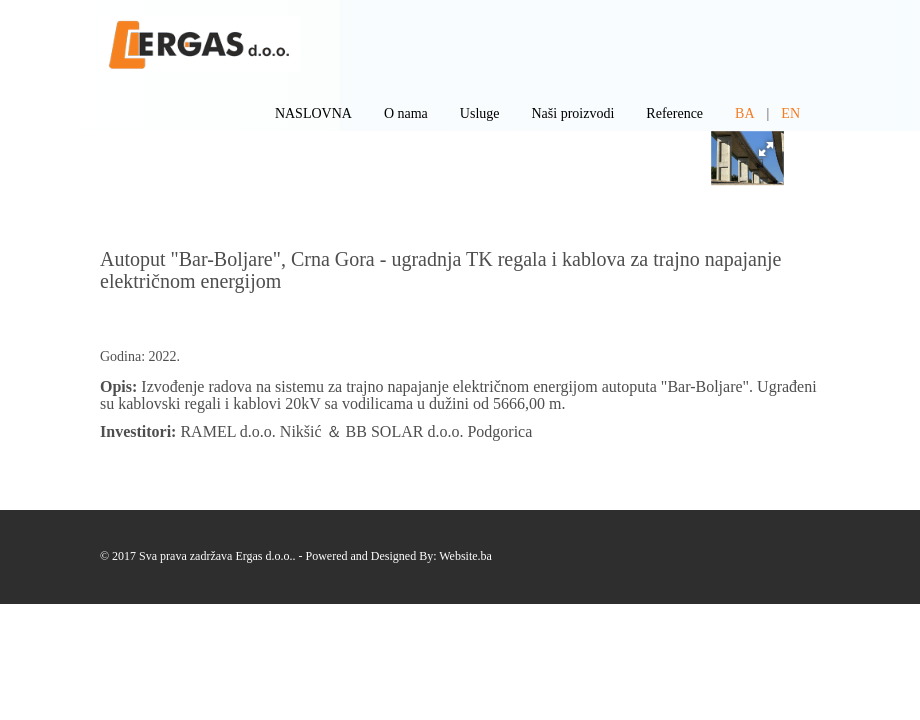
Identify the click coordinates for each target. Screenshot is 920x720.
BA (744, 113)
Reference (674, 113)
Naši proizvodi (573, 113)
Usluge (480, 113)
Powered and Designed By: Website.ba (399, 556)
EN (790, 113)
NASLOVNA (313, 113)
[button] (766, 149)
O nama (406, 113)
